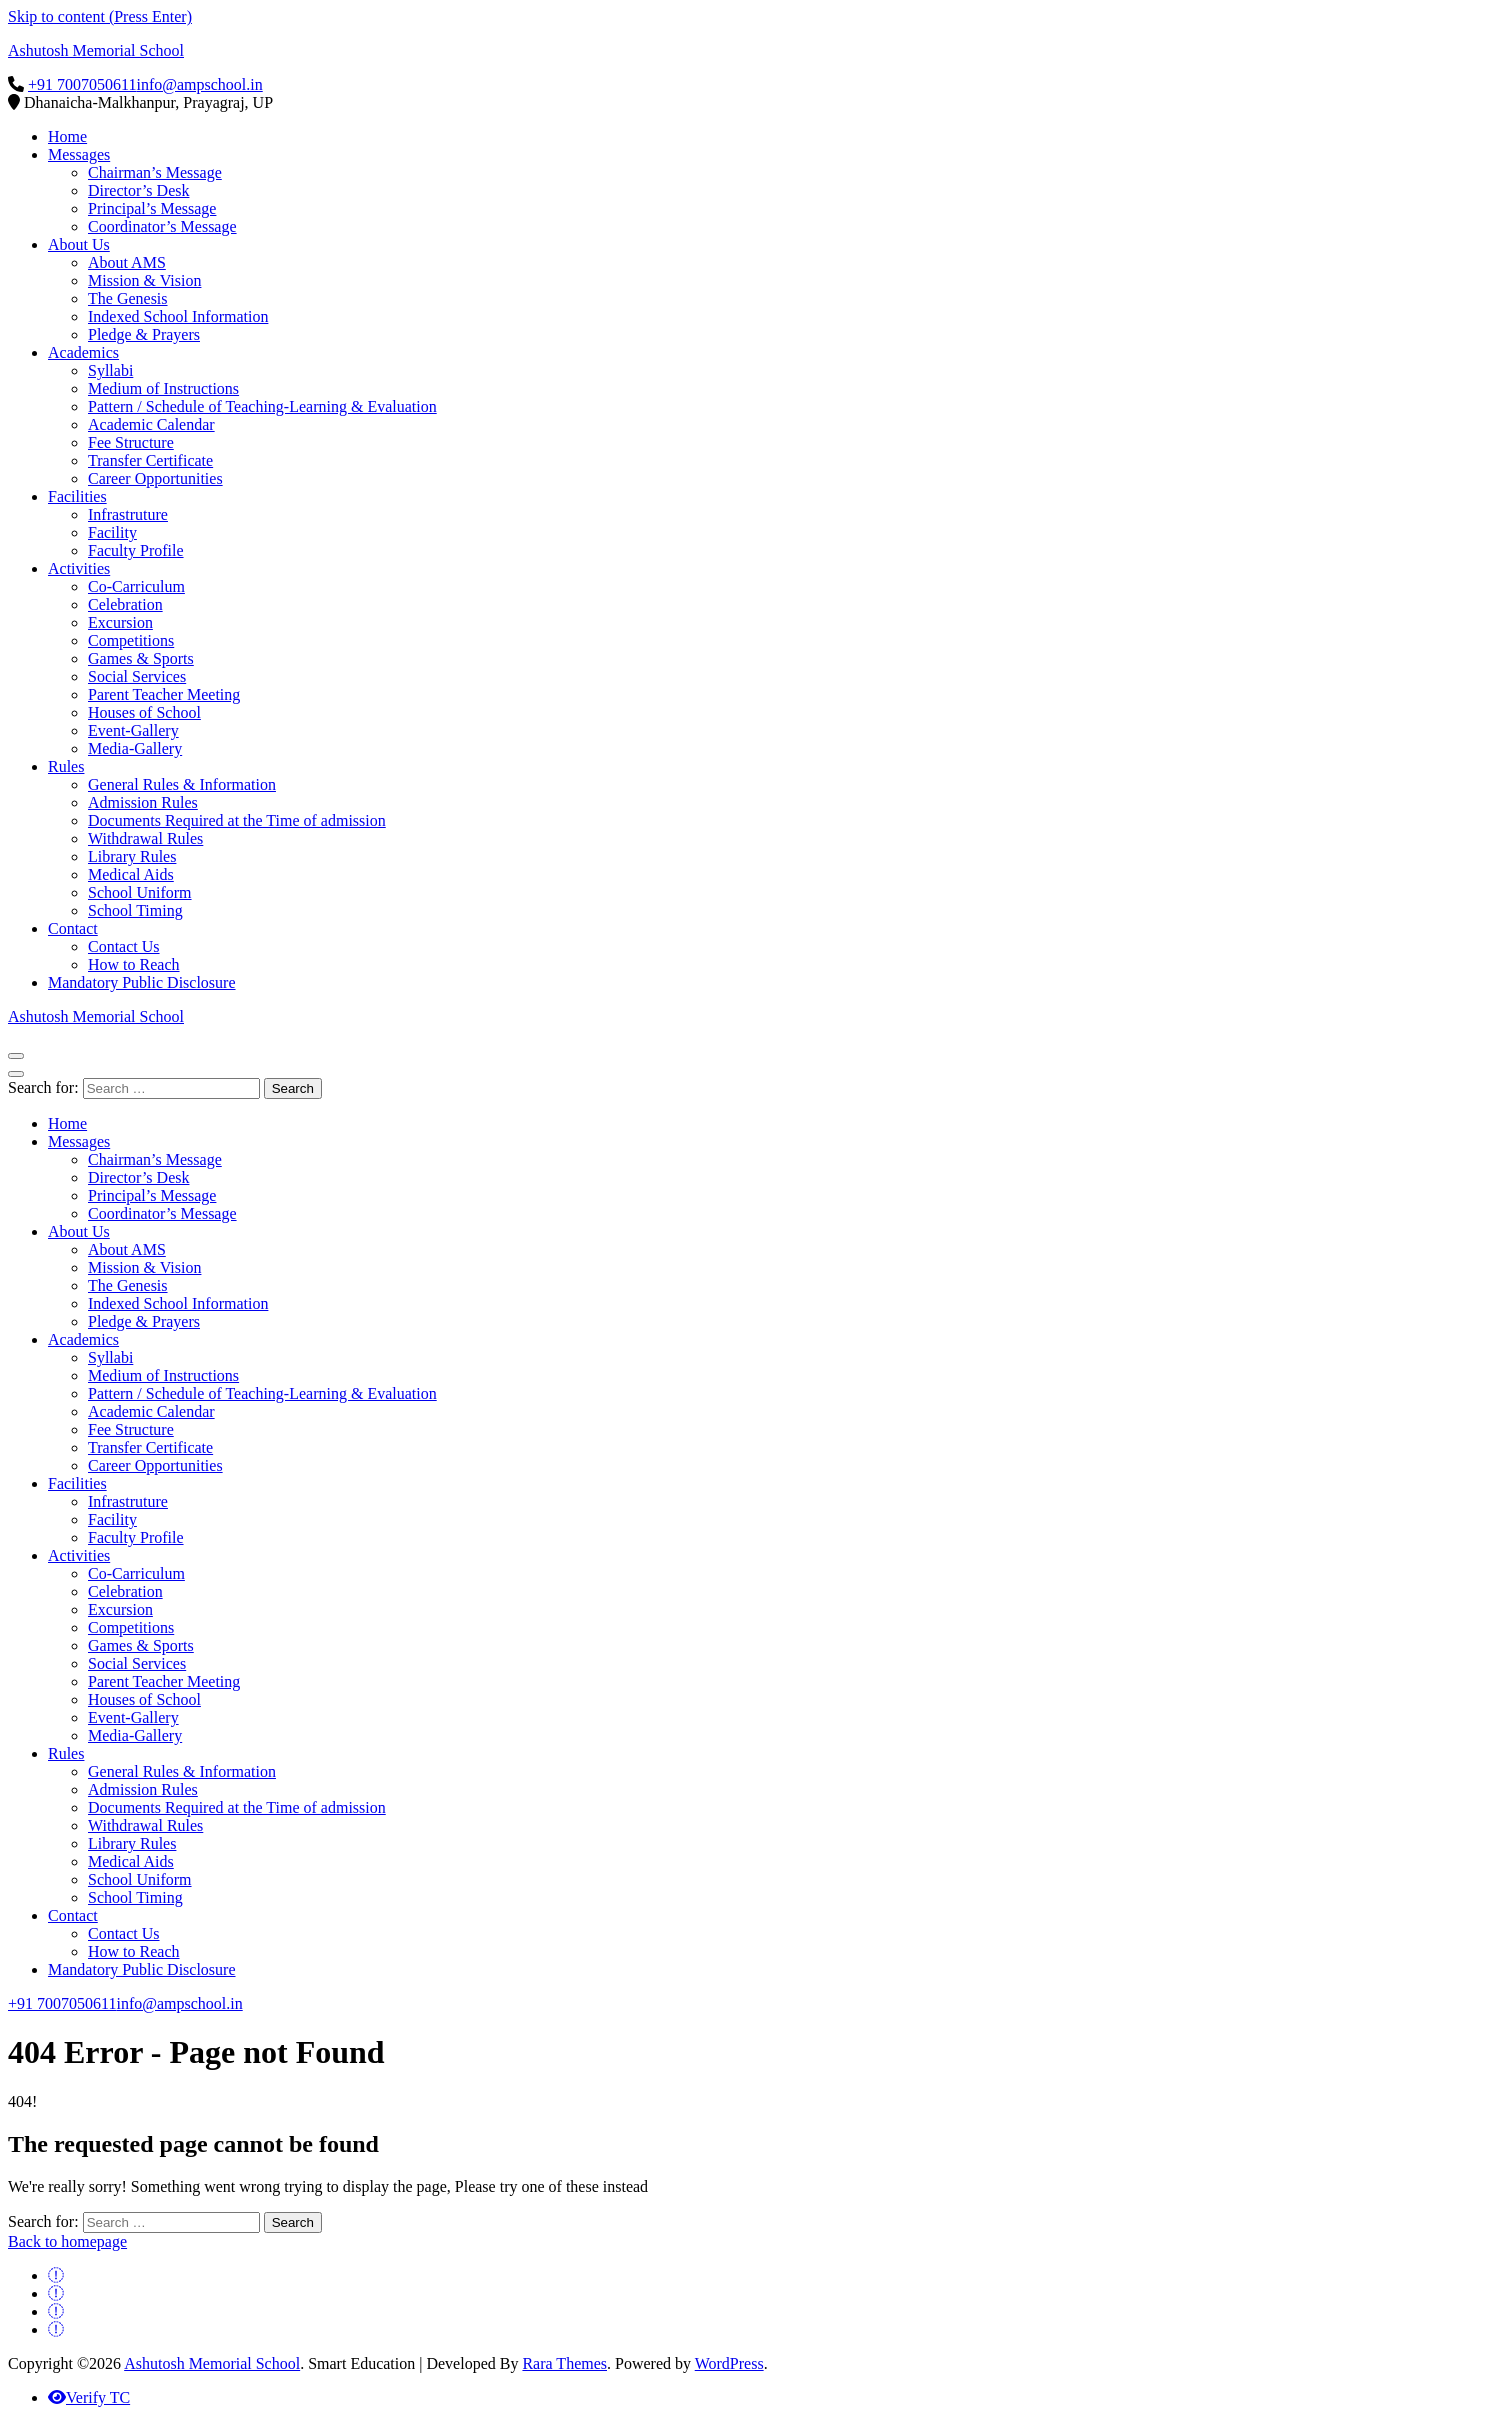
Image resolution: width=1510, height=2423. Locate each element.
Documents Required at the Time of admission (237, 820)
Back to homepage (67, 2241)
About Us (79, 244)
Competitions (131, 640)
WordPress (729, 2363)
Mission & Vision (144, 280)
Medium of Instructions (163, 388)
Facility (112, 532)
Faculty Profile (136, 550)
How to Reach (134, 964)
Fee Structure (131, 442)
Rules (66, 766)
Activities (79, 568)
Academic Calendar (151, 424)
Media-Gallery (135, 748)
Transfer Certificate (150, 460)
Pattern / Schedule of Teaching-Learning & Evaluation (262, 406)
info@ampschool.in (199, 84)
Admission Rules (143, 802)
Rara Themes (564, 2363)
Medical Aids (131, 874)
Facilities (77, 496)
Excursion (120, 622)
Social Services (137, 676)
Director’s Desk (138, 190)
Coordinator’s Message (162, 226)
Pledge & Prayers (144, 334)
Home (67, 136)
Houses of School (144, 712)
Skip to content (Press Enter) (100, 16)
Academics (83, 352)
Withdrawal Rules (145, 838)
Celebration (125, 604)
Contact (73, 928)
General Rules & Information (182, 784)
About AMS (127, 262)
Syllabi (110, 370)
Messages (79, 154)
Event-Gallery (133, 730)
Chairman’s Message (155, 172)
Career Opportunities (155, 478)
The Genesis (128, 298)
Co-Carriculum (136, 586)
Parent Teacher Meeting (164, 694)
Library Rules (132, 856)
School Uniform (140, 892)
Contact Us (124, 946)
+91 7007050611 (82, 84)
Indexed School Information (178, 316)
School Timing (135, 910)
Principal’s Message (152, 208)
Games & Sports (141, 658)
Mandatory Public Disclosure (142, 982)
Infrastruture (128, 514)
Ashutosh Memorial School (96, 50)
